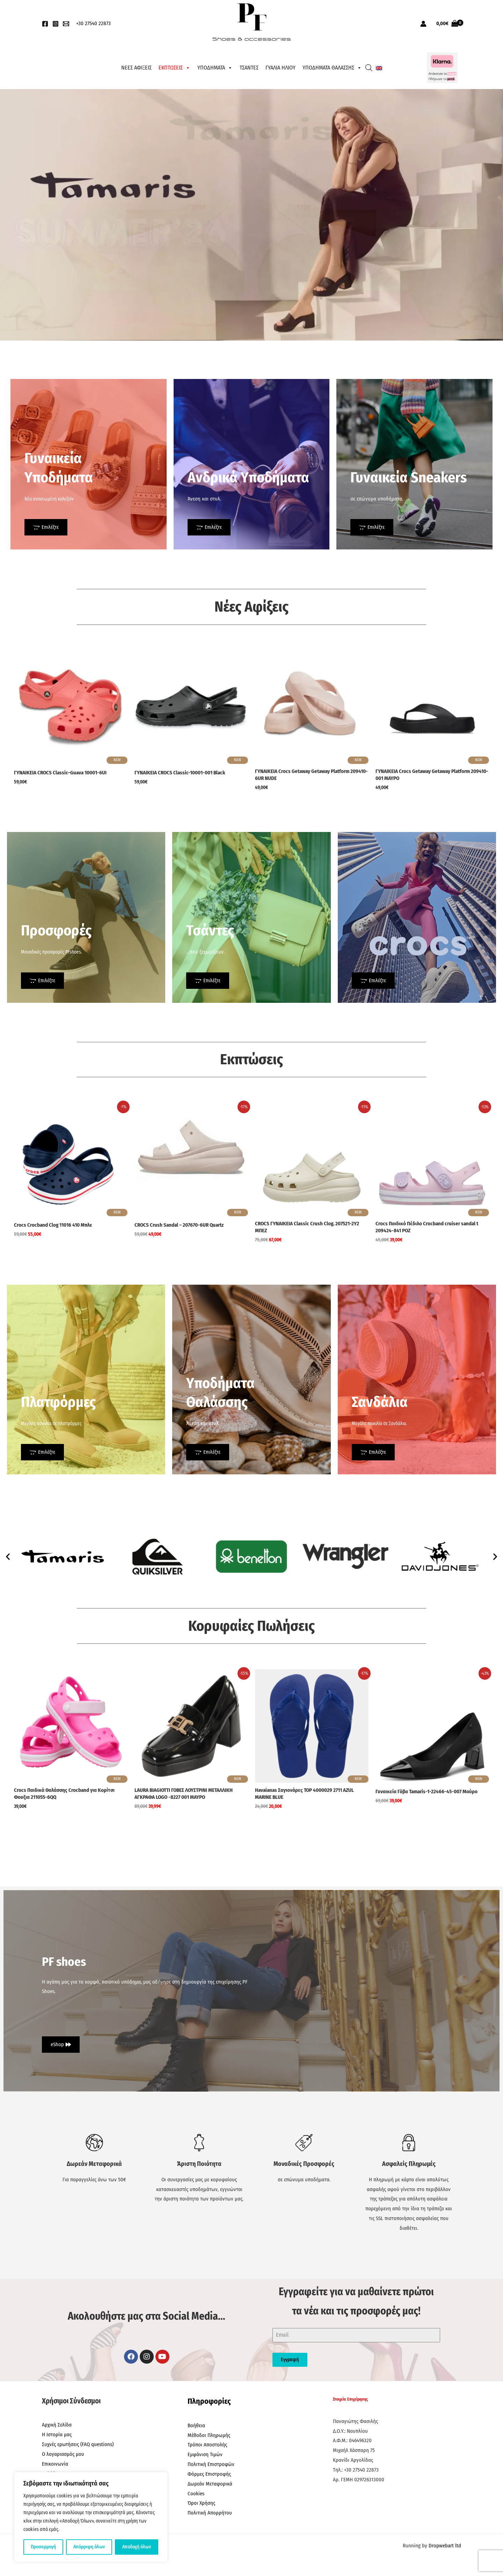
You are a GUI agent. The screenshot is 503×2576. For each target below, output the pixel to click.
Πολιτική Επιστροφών (211, 2464)
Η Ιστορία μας (57, 2434)
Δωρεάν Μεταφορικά (210, 2484)
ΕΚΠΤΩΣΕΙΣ (174, 68)
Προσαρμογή (43, 2547)
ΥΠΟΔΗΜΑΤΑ (215, 68)
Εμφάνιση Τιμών (205, 2454)
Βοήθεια (196, 2425)
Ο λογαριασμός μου (63, 2454)
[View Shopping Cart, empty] (447, 23)
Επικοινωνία (55, 2464)
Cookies (196, 2493)
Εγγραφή (290, 2360)
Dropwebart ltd (445, 2545)
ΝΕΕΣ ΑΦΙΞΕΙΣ (136, 67)
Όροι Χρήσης (201, 2503)
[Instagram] (55, 24)
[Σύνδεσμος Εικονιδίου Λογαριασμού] (423, 24)
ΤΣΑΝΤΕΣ (249, 67)
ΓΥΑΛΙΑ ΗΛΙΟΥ (280, 67)
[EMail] (66, 24)
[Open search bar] (368, 67)
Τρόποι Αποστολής (207, 2445)
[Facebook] (45, 24)
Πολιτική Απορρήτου (210, 2513)
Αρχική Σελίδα (57, 2425)
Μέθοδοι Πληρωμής (209, 2435)
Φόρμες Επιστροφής (209, 2474)
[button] (7, 1556)
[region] (91, 2517)
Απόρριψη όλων (89, 2547)
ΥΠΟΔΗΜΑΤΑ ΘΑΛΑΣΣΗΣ (332, 68)
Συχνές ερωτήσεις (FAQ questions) (78, 2444)
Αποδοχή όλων (136, 2547)
